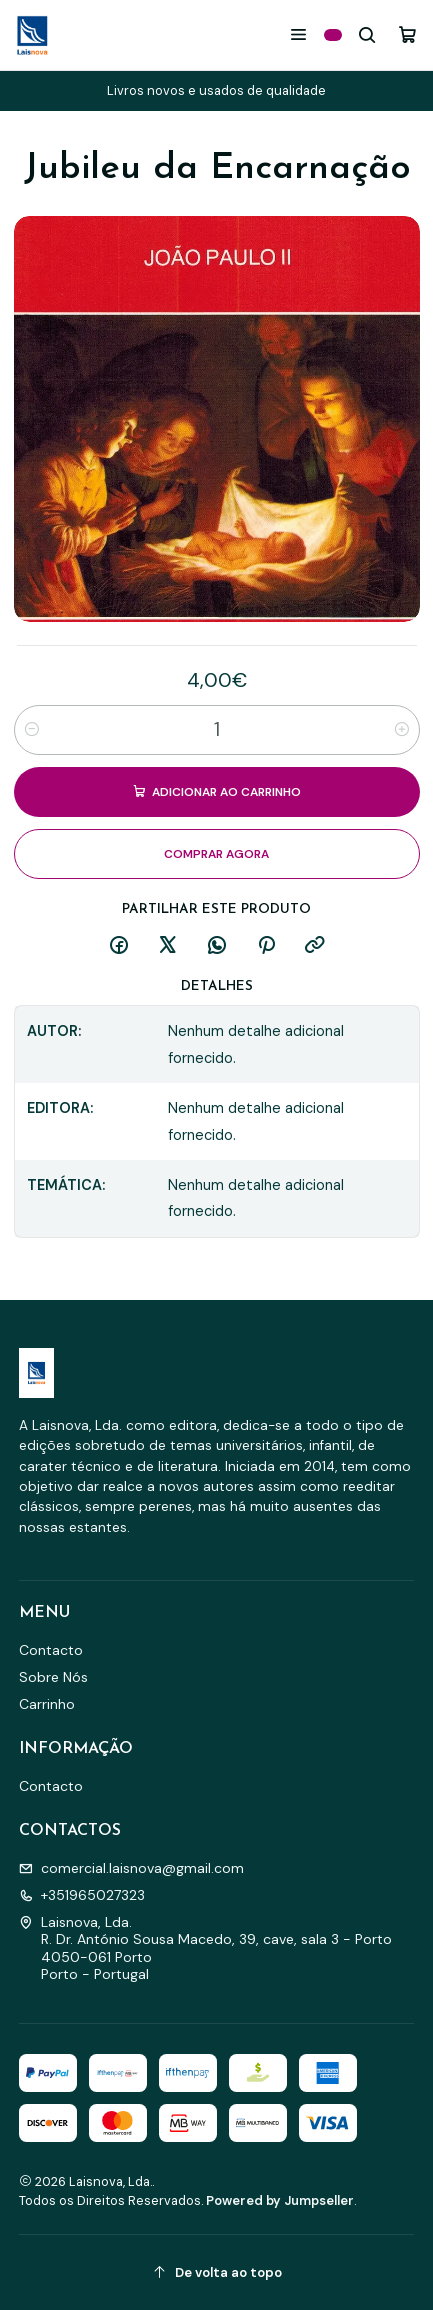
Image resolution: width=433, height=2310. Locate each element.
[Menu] (298, 34)
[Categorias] (333, 35)
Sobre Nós (53, 1677)
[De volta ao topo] (217, 2272)
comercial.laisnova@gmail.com (131, 1868)
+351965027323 (82, 1895)
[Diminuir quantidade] (32, 730)
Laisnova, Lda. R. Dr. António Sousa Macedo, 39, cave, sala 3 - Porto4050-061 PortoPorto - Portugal (205, 1948)
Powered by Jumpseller (280, 2200)
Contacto (51, 1650)
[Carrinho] (407, 34)
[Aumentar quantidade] (402, 730)
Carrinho (47, 1704)
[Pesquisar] (367, 34)
